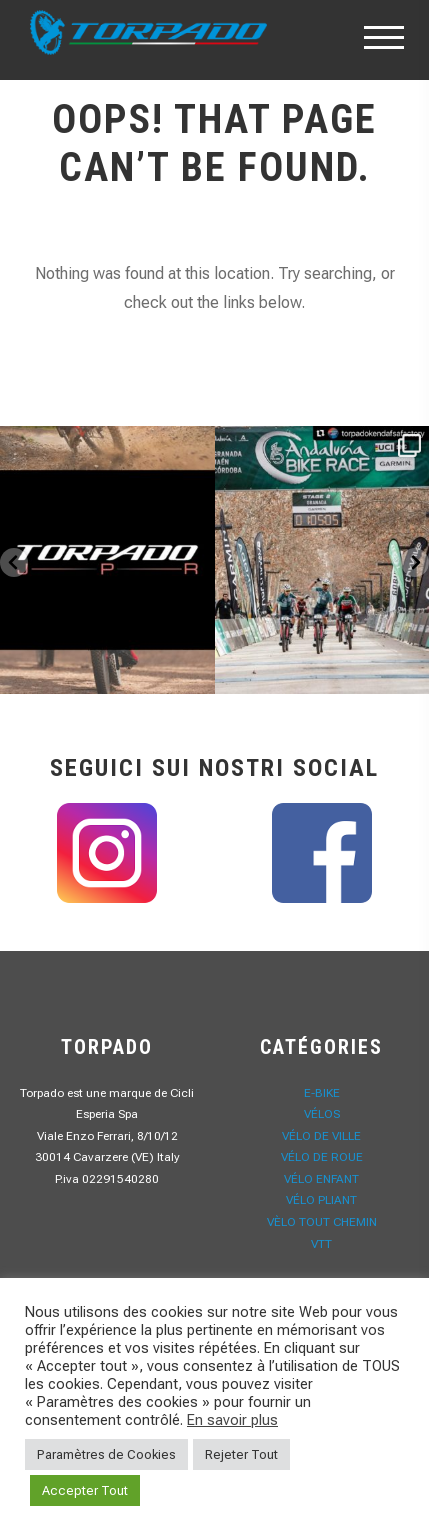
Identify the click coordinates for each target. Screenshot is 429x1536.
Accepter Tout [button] (85, 1490)
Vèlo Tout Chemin (322, 1222)
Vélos (322, 1114)
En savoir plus (232, 1420)
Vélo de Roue (322, 1157)
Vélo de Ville (321, 1136)
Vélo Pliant (321, 1200)
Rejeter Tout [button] (241, 1454)
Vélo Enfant (321, 1179)
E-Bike (322, 1093)
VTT (321, 1244)
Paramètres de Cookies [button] (106, 1454)
